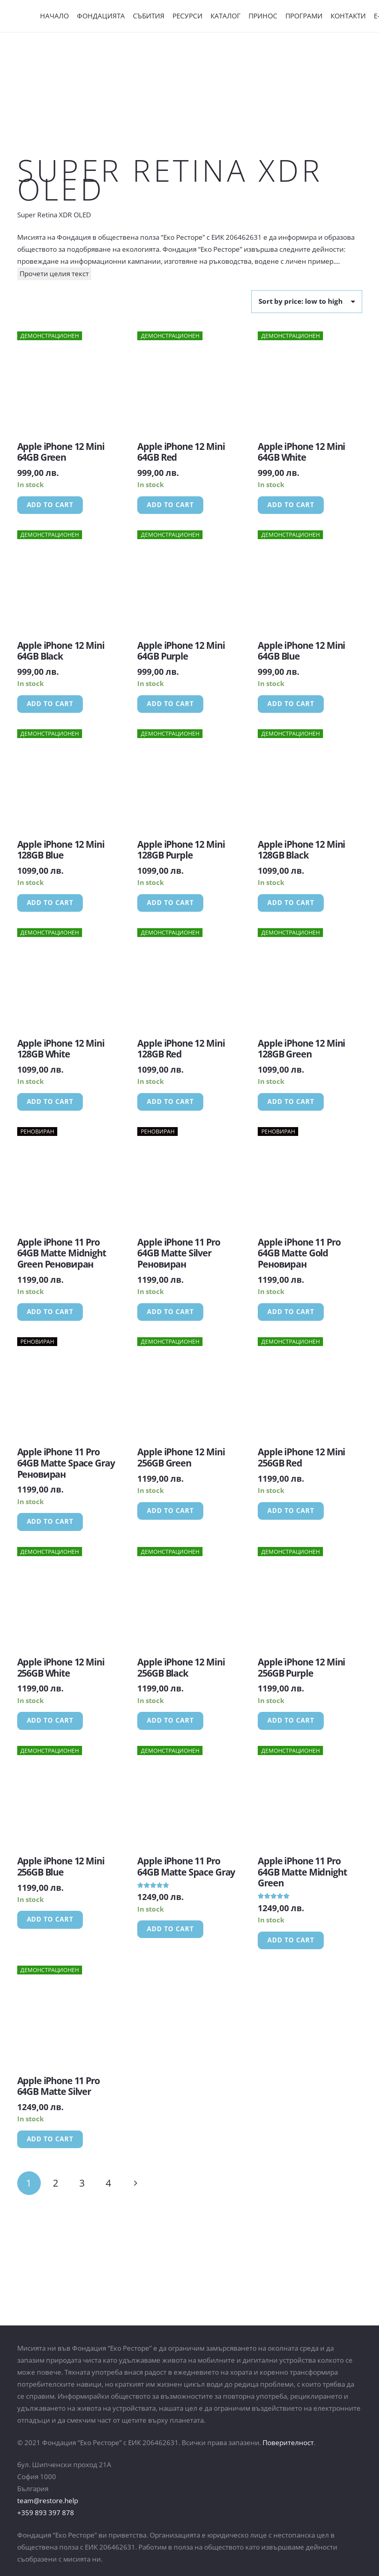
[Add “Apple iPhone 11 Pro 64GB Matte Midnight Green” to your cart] (291, 1940)
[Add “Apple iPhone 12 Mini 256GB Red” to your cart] (291, 1511)
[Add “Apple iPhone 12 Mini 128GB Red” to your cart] (170, 1102)
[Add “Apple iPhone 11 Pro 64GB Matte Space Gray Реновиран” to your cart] (50, 1522)
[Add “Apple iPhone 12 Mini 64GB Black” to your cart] (50, 704)
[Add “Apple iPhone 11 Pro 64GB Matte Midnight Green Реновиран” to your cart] (50, 1312)
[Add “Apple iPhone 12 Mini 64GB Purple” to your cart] (170, 704)
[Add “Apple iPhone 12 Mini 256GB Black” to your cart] (170, 1720)
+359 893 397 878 (45, 2512)
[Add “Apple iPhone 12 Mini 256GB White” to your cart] (50, 1720)
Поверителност (288, 2442)
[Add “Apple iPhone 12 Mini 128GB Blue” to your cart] (50, 903)
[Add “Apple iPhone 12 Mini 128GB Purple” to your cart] (170, 903)
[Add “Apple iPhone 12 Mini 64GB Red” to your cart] (170, 505)
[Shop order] (306, 301)
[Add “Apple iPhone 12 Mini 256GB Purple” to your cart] (291, 1720)
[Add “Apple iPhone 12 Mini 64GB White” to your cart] (291, 505)
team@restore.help (47, 2500)
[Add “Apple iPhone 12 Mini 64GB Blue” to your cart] (291, 704)
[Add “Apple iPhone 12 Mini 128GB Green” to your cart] (291, 1102)
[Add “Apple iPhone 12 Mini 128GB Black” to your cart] (291, 903)
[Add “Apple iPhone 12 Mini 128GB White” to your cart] (50, 1102)
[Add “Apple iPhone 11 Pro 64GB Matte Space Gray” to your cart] (170, 1929)
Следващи (135, 2183)
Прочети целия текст (54, 273)
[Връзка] (23, 16)
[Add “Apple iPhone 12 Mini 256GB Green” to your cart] (170, 1511)
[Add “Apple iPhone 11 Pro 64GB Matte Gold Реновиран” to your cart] (291, 1312)
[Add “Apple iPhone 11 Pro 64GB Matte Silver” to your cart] (50, 2139)
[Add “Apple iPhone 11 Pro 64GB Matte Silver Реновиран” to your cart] (170, 1312)
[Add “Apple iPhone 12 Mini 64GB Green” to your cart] (50, 505)
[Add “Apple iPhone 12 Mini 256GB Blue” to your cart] (50, 1919)
